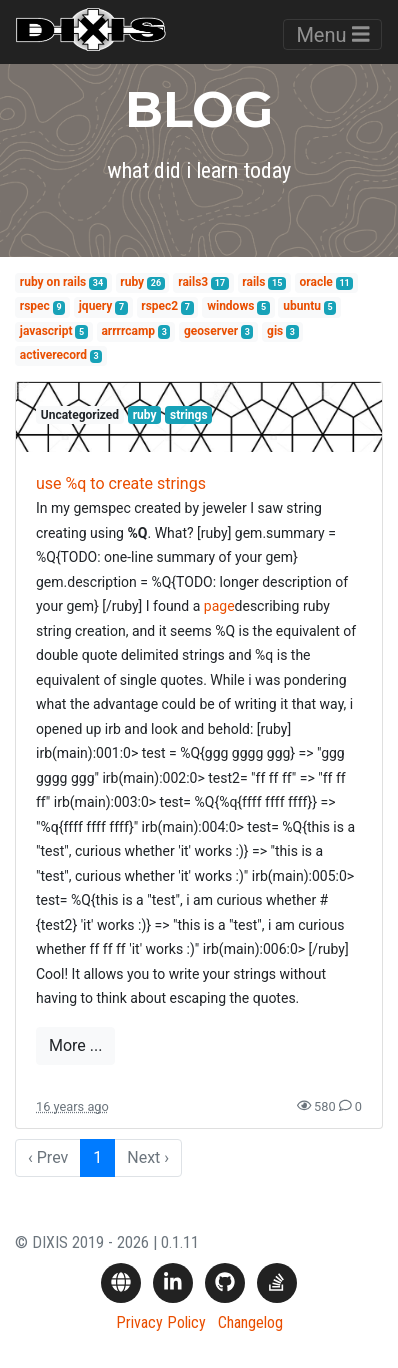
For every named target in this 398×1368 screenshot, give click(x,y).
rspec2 (159, 306)
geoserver (211, 331)
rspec (35, 306)
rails (253, 282)
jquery (96, 306)
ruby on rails (53, 282)
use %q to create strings (121, 483)
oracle (316, 282)
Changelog (250, 1322)
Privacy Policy (161, 1322)
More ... (75, 1045)
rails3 (193, 282)
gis (275, 331)
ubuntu (302, 306)
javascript (46, 331)
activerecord (53, 355)
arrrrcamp (128, 331)
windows (230, 306)
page (219, 606)
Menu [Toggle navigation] (332, 35)
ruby (132, 282)
